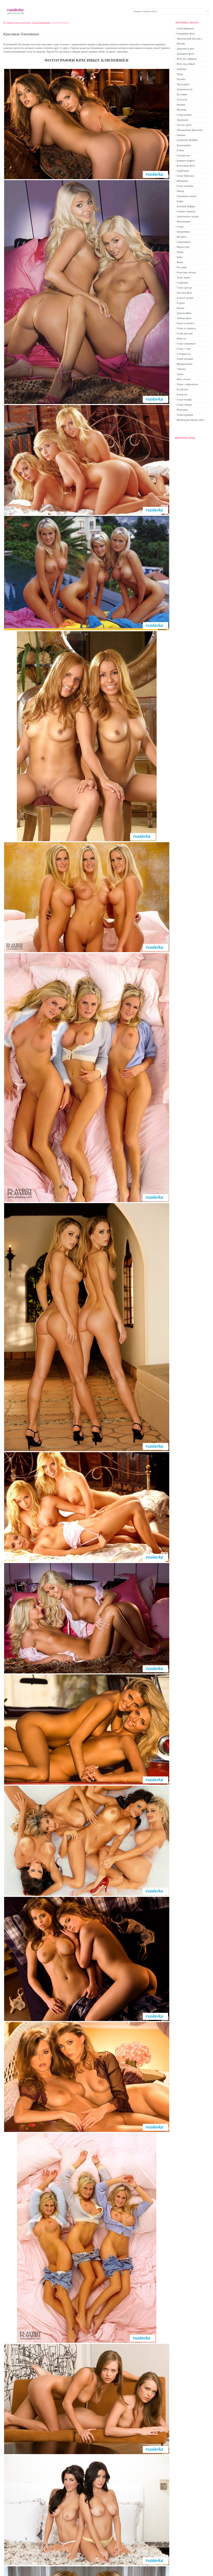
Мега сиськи (184, 379)
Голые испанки (185, 186)
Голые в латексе (185, 323)
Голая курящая (185, 414)
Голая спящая (184, 404)
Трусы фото (183, 84)
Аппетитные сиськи (188, 216)
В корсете (182, 394)
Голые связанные (186, 343)
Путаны (181, 79)
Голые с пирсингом (187, 384)
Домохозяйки (184, 313)
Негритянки (183, 231)
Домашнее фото (185, 53)
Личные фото (184, 318)
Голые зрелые (184, 287)
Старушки (182, 282)
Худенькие (182, 119)
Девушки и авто (185, 48)
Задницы (181, 69)
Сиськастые (183, 155)
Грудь (180, 74)
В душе (181, 303)
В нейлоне (182, 389)
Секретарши (183, 241)
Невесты (181, 338)
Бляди (180, 201)
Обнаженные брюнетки (190, 130)
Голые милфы (184, 399)
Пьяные (181, 135)
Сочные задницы (186, 211)
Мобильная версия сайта (190, 419)
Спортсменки (184, 114)
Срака (180, 374)
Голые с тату (184, 348)
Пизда (180, 252)
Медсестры (183, 247)
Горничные (183, 170)
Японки (181, 104)
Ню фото (181, 236)
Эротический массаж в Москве (189, 41)
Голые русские (185, 333)
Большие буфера (186, 206)
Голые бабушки (185, 175)
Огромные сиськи (186, 196)
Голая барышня (185, 28)
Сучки (180, 226)
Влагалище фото (186, 165)
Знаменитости (184, 89)
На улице (182, 267)
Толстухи (182, 99)
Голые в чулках (185, 297)
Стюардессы (184, 353)
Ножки (180, 308)
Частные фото (184, 292)
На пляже (182, 94)
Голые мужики (185, 358)
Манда (180, 191)
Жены (180, 262)
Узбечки (181, 369)
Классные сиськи (186, 272)
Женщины (182, 180)
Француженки (184, 364)
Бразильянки (184, 145)
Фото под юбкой (186, 64)
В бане (180, 150)
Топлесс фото (184, 125)
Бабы (179, 257)
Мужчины (182, 409)
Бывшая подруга (186, 160)
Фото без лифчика (187, 58)
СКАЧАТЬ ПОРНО (187, 140)
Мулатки (181, 109)
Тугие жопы (183, 277)
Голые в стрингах (186, 328)
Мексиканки (183, 221)
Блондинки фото (186, 33)
